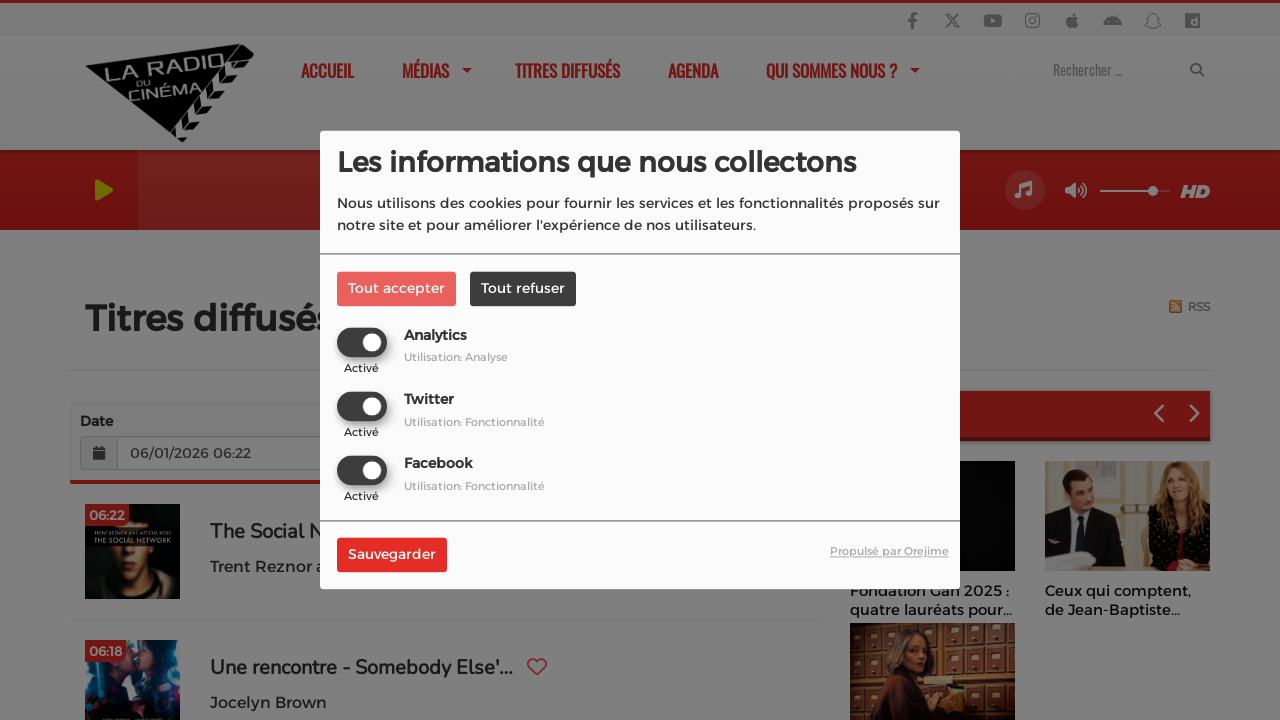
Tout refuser (523, 288)
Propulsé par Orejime (889, 552)
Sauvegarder (392, 555)
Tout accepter (396, 288)
